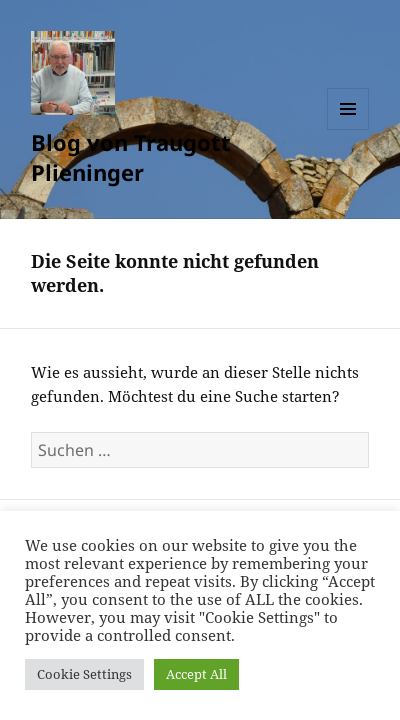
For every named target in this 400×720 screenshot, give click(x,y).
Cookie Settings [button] (84, 674)
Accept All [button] (196, 674)
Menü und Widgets (348, 129)
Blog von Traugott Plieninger (131, 157)
